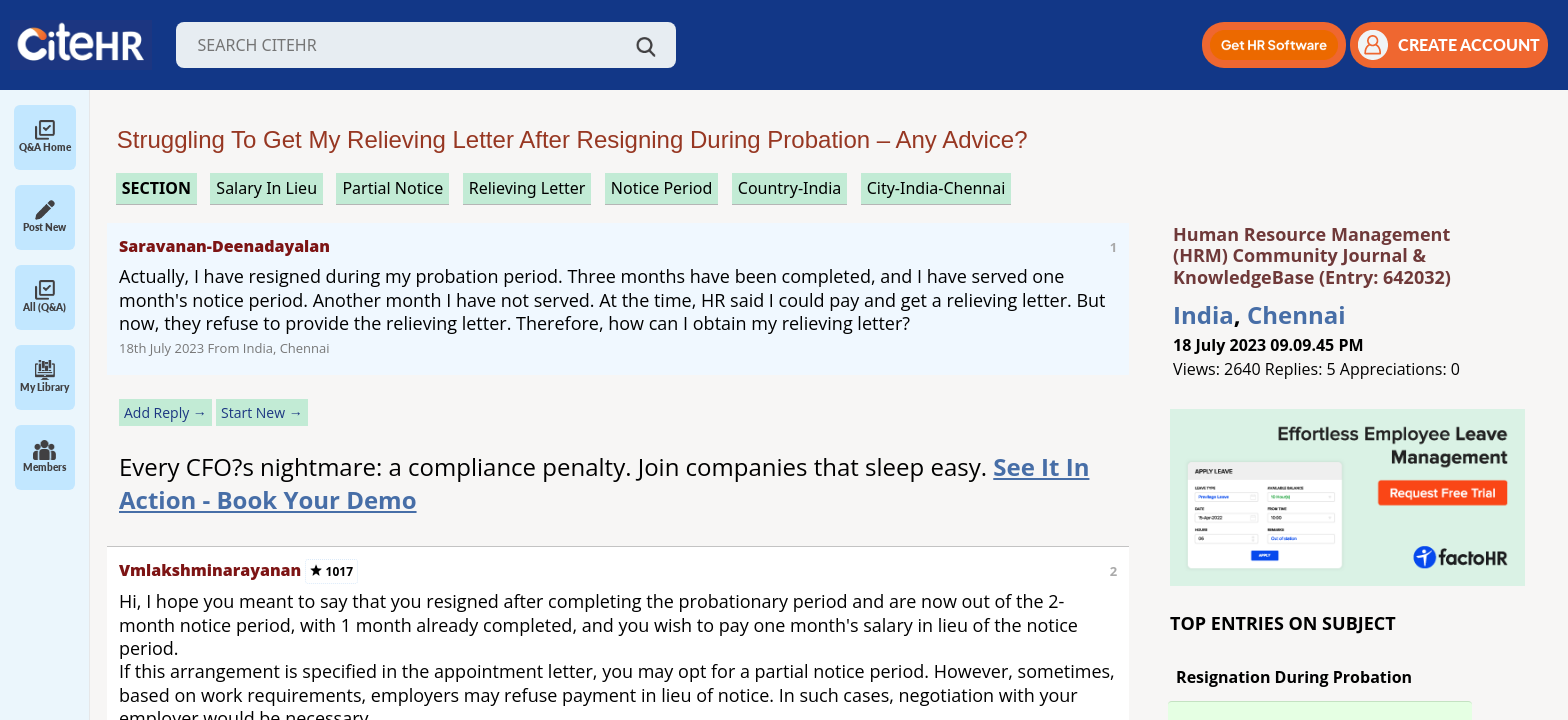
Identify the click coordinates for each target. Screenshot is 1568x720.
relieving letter (527, 188)
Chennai (1296, 314)
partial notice (392, 188)
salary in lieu (266, 188)
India (1203, 314)
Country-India (790, 188)
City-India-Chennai (936, 188)
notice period (662, 188)
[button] (1274, 45)
